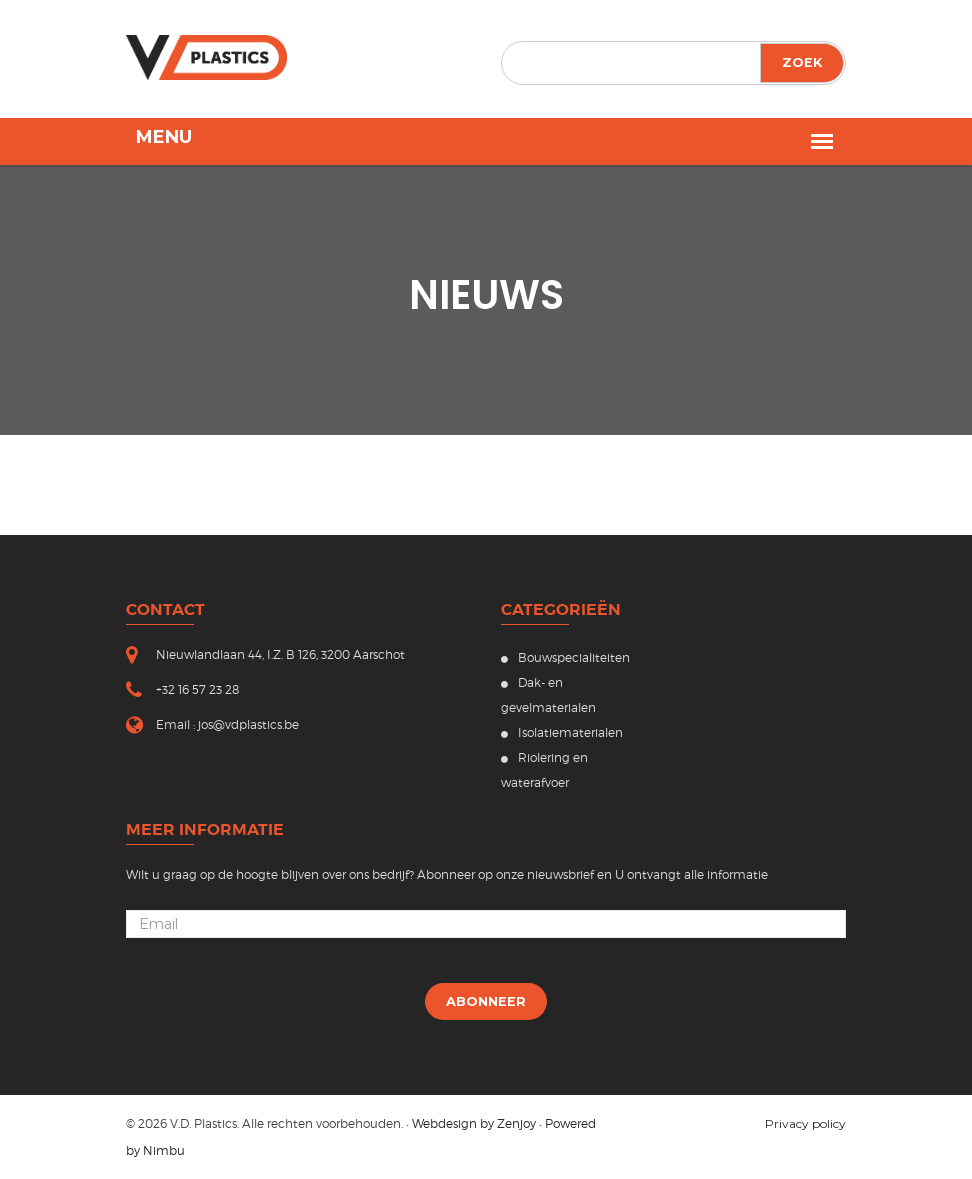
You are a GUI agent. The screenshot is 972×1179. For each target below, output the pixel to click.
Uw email (159, 893)
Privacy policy (805, 1123)
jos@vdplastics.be (248, 724)
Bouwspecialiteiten (565, 657)
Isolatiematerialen (562, 732)
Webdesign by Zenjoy (474, 1123)
